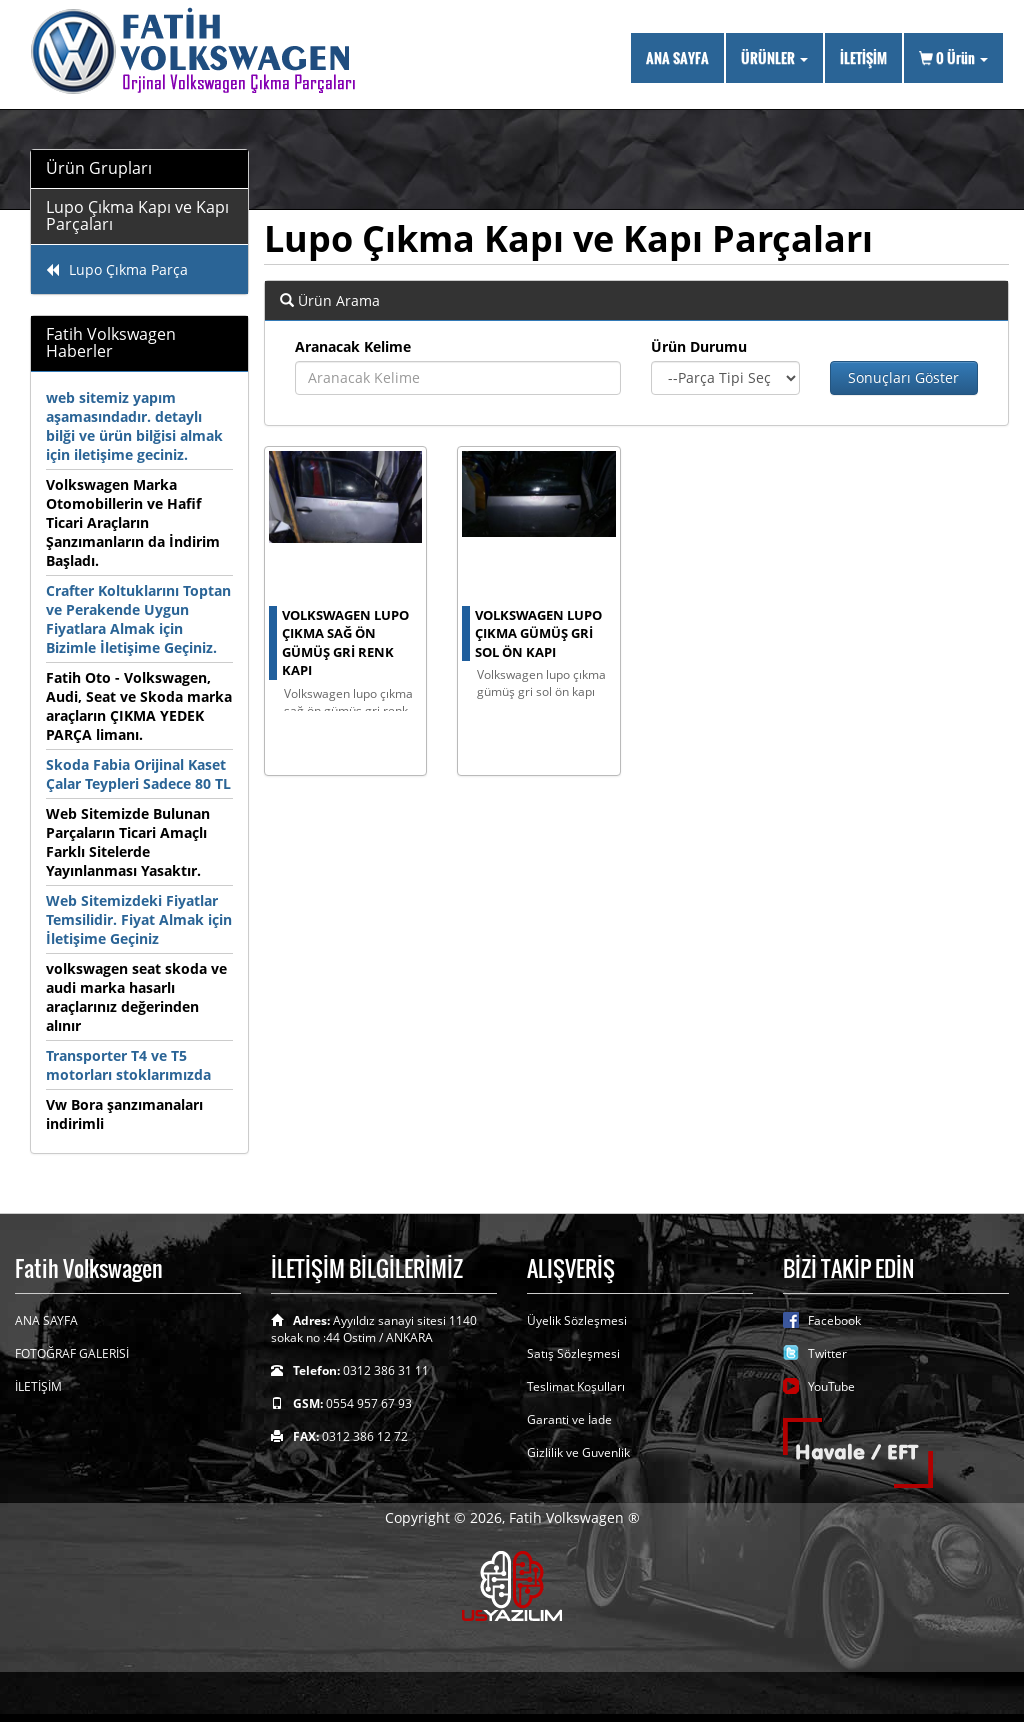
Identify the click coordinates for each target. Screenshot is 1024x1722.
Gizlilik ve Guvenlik (578, 1452)
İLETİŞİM (863, 57)
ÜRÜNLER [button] (774, 57)
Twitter (827, 1353)
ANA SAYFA (677, 57)
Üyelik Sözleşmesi (577, 1320)
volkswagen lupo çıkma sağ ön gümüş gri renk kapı (345, 643)
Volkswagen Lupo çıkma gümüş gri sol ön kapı (538, 633)
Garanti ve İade (569, 1419)
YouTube (831, 1386)
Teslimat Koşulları (576, 1386)
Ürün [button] (953, 57)
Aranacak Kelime (353, 346)
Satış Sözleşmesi (573, 1353)
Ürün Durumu (699, 346)
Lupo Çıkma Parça (117, 269)
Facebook (834, 1320)
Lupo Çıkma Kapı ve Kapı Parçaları (137, 216)
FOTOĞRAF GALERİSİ (72, 1353)
